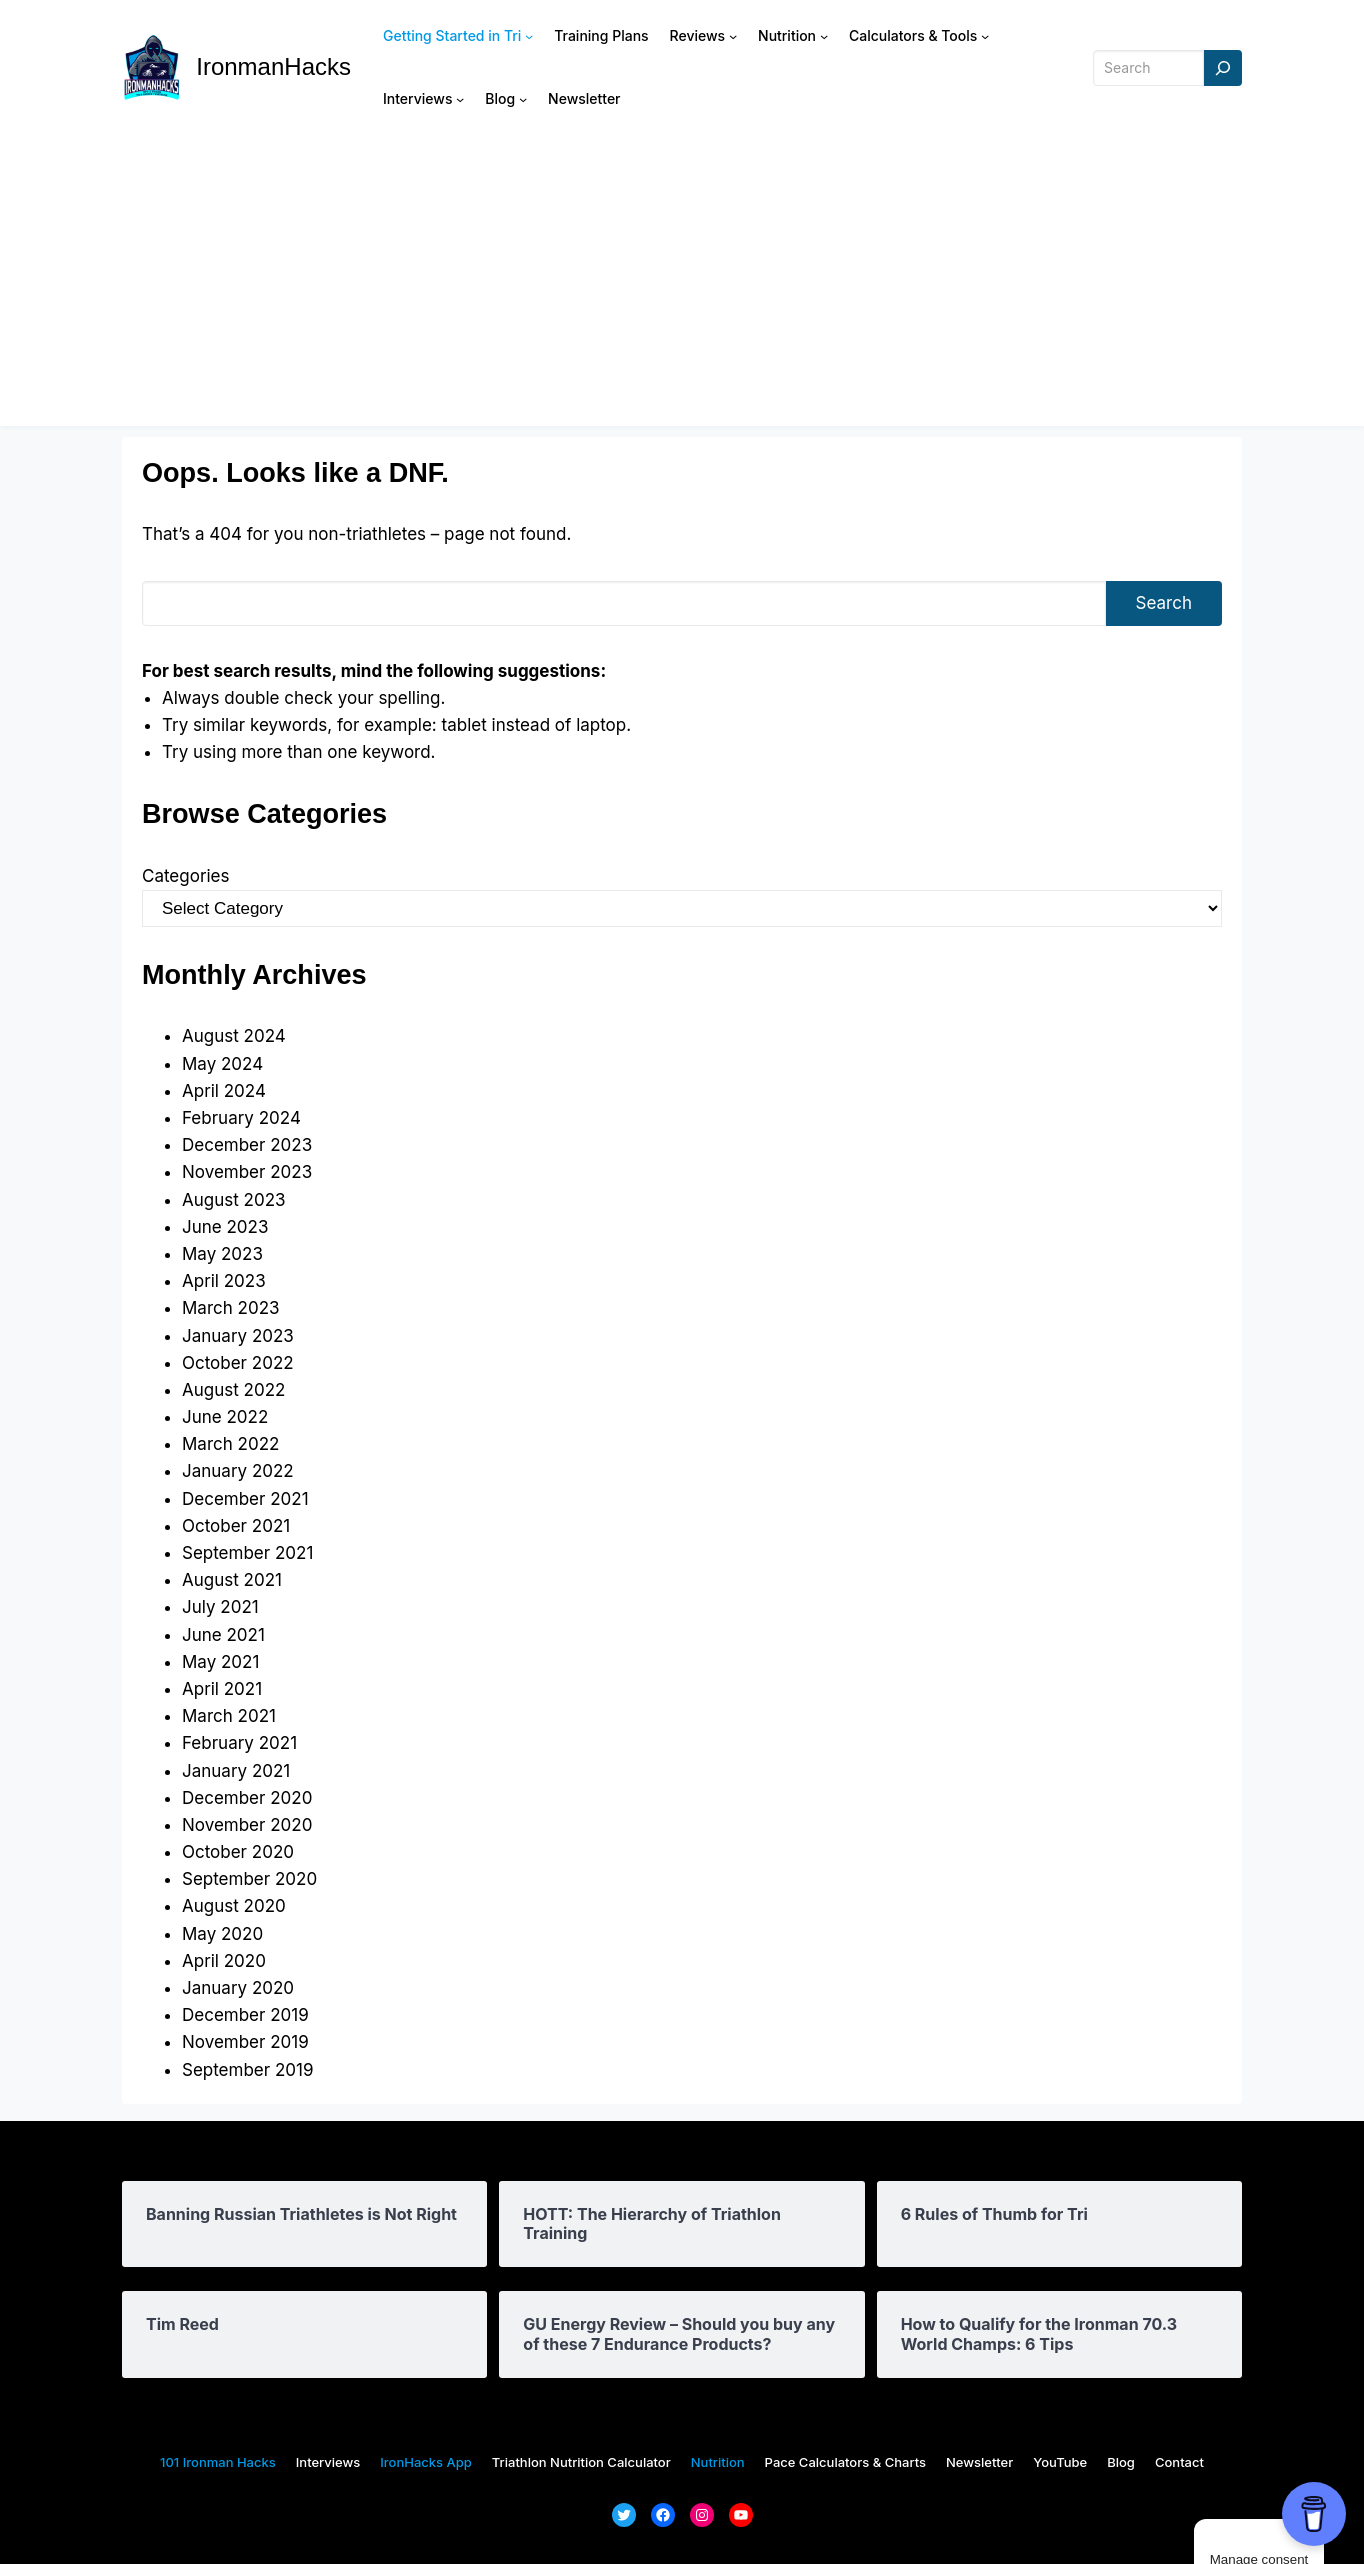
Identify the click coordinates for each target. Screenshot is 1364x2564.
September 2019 (247, 2070)
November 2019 (245, 2042)
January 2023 (238, 1336)
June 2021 (223, 1635)
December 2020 (247, 1798)
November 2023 (247, 1172)
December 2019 (245, 2015)
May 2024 (222, 1064)
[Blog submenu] (523, 99)
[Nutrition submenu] (824, 36)
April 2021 (222, 1689)
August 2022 (233, 1390)
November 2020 (247, 1825)
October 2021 (236, 1526)
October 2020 (238, 1852)
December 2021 (245, 1499)
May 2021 (220, 1662)
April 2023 (224, 1281)
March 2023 (231, 1308)
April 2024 (224, 1091)
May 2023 (222, 1254)
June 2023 (225, 1227)
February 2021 (239, 1743)
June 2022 (225, 1417)
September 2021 (247, 1553)
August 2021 (232, 1580)
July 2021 (220, 1607)
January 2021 (236, 1771)
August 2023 (234, 1200)
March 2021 (229, 1716)
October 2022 (238, 1363)
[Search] (1223, 68)
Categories (185, 876)
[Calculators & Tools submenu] (985, 36)
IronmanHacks (273, 66)
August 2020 (234, 1906)
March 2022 (230, 1444)
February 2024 (241, 1118)
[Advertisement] (682, 286)
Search (1164, 603)
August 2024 (234, 1036)
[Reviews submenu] (733, 36)
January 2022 (238, 1471)
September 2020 (249, 1879)
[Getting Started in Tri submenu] (529, 36)
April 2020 (224, 1961)
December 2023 (247, 1145)
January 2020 (238, 1988)
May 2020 (222, 1934)
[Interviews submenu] (460, 99)
